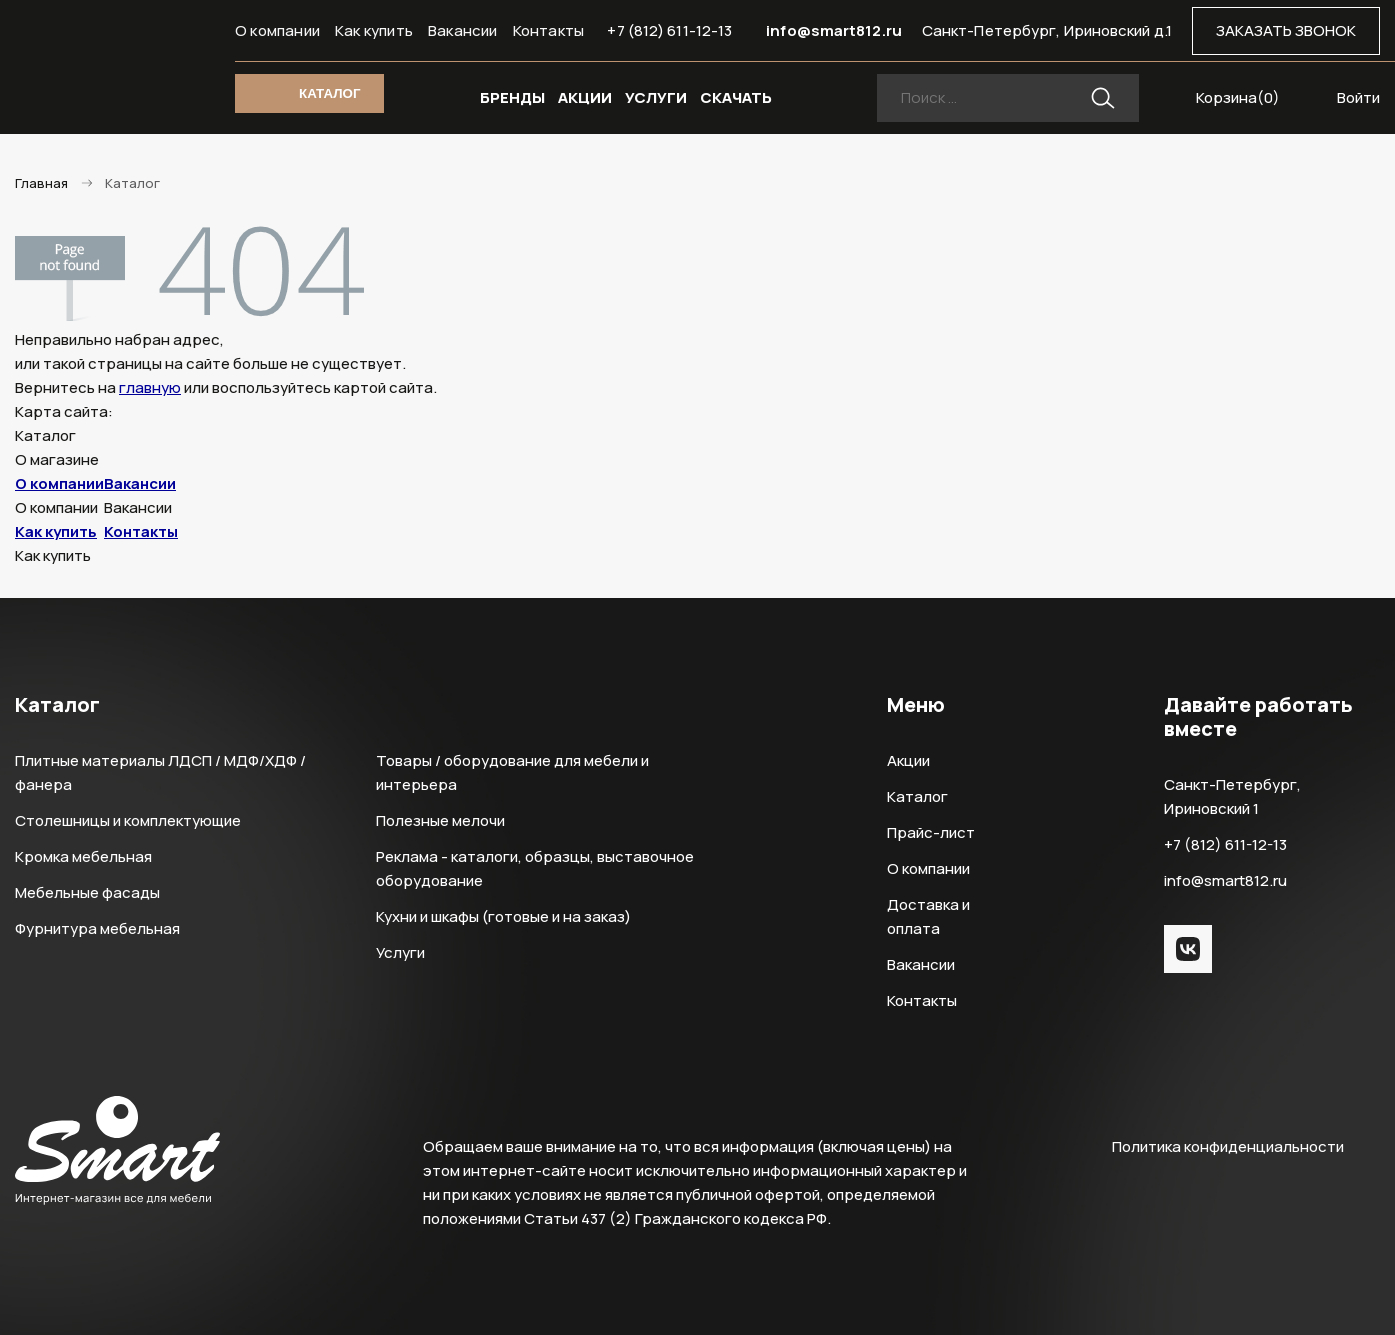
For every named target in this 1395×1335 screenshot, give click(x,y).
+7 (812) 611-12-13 (669, 30)
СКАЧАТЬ (736, 97)
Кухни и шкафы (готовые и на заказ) (503, 916)
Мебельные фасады (87, 892)
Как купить (374, 30)
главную (150, 387)
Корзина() (1238, 97)
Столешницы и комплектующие (128, 820)
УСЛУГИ (656, 97)
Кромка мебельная (83, 856)
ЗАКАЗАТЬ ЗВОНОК (1286, 30)
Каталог (917, 796)
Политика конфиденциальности (1228, 1146)
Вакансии (463, 30)
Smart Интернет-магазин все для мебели (117, 67)
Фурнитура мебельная (97, 928)
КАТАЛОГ (329, 93)
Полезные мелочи (440, 820)
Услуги (400, 952)
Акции (908, 760)
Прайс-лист (931, 832)
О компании (277, 30)
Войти (1358, 97)
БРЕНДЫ (512, 97)
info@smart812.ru (834, 30)
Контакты (549, 30)
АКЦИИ (585, 97)
